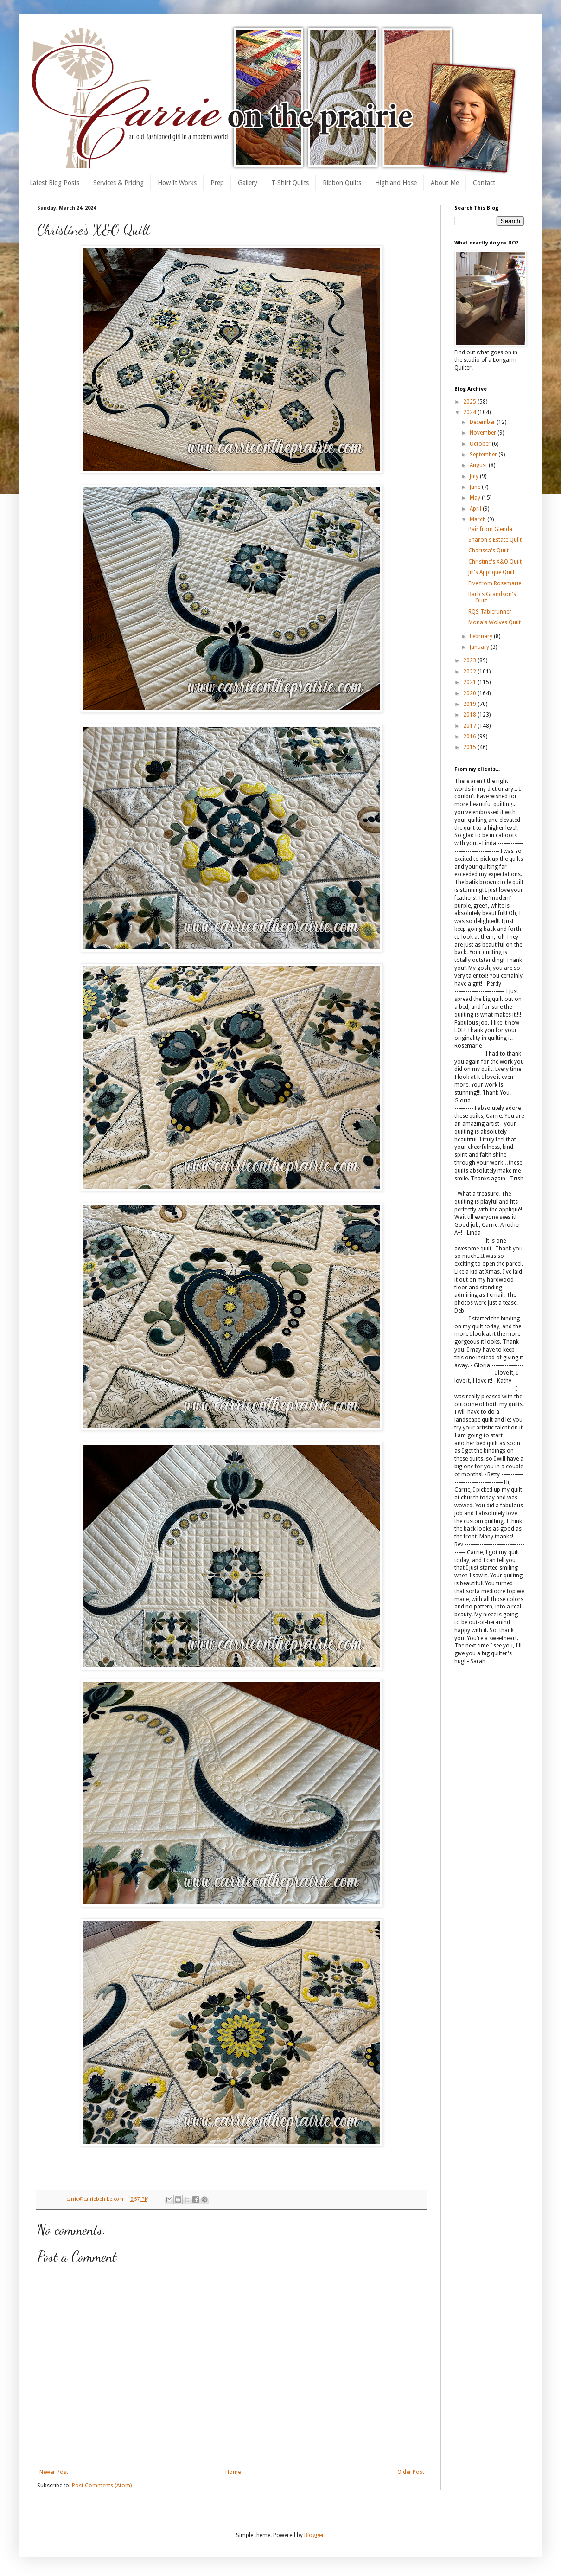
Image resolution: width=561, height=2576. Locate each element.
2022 (470, 671)
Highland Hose (396, 182)
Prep (217, 182)
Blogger (314, 2535)
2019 (470, 704)
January (480, 647)
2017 (470, 726)
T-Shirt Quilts (290, 182)
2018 (470, 714)
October (481, 444)
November (483, 432)
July (475, 476)
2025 (470, 401)
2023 (470, 660)
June (476, 487)
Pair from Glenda (490, 529)
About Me (445, 182)
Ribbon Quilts (342, 182)
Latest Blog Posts (54, 182)
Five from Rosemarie (494, 583)
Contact (484, 182)
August (479, 465)
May (476, 497)
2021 (470, 682)
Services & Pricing (118, 182)
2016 (470, 736)
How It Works (177, 182)
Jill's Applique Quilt (491, 572)
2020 (470, 693)
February (482, 636)
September (484, 454)
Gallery (247, 182)
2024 (470, 412)
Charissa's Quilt (488, 550)
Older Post (410, 2472)
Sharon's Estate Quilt (495, 540)
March (478, 519)
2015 (470, 747)
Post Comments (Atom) (102, 2485)
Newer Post (53, 2472)
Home (233, 2472)
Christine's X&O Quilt (495, 561)
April (476, 509)
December (483, 422)
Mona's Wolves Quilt (494, 622)
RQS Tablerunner (489, 612)
